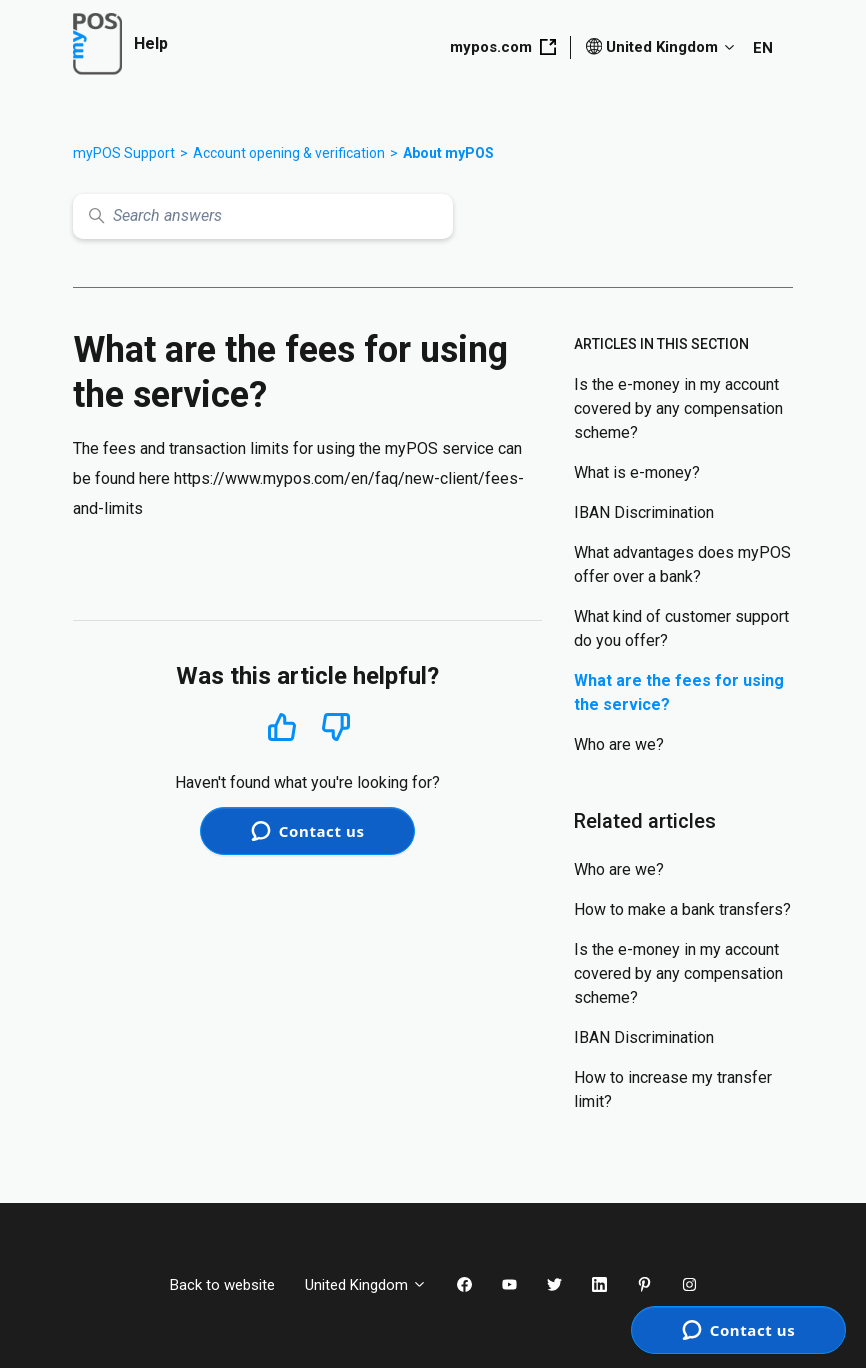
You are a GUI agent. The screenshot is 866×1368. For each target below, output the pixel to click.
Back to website (222, 1285)
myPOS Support (124, 153)
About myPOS (448, 153)
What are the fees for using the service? (679, 692)
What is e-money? (637, 472)
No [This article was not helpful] (336, 727)
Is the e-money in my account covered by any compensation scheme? (678, 408)
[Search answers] (263, 216)
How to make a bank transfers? (682, 909)
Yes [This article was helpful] (282, 726)
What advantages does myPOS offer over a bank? (682, 564)
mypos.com (503, 47)
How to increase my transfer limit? (673, 1089)
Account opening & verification (289, 153)
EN (763, 48)
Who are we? (619, 744)
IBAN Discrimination (644, 512)
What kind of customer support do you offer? (681, 628)
